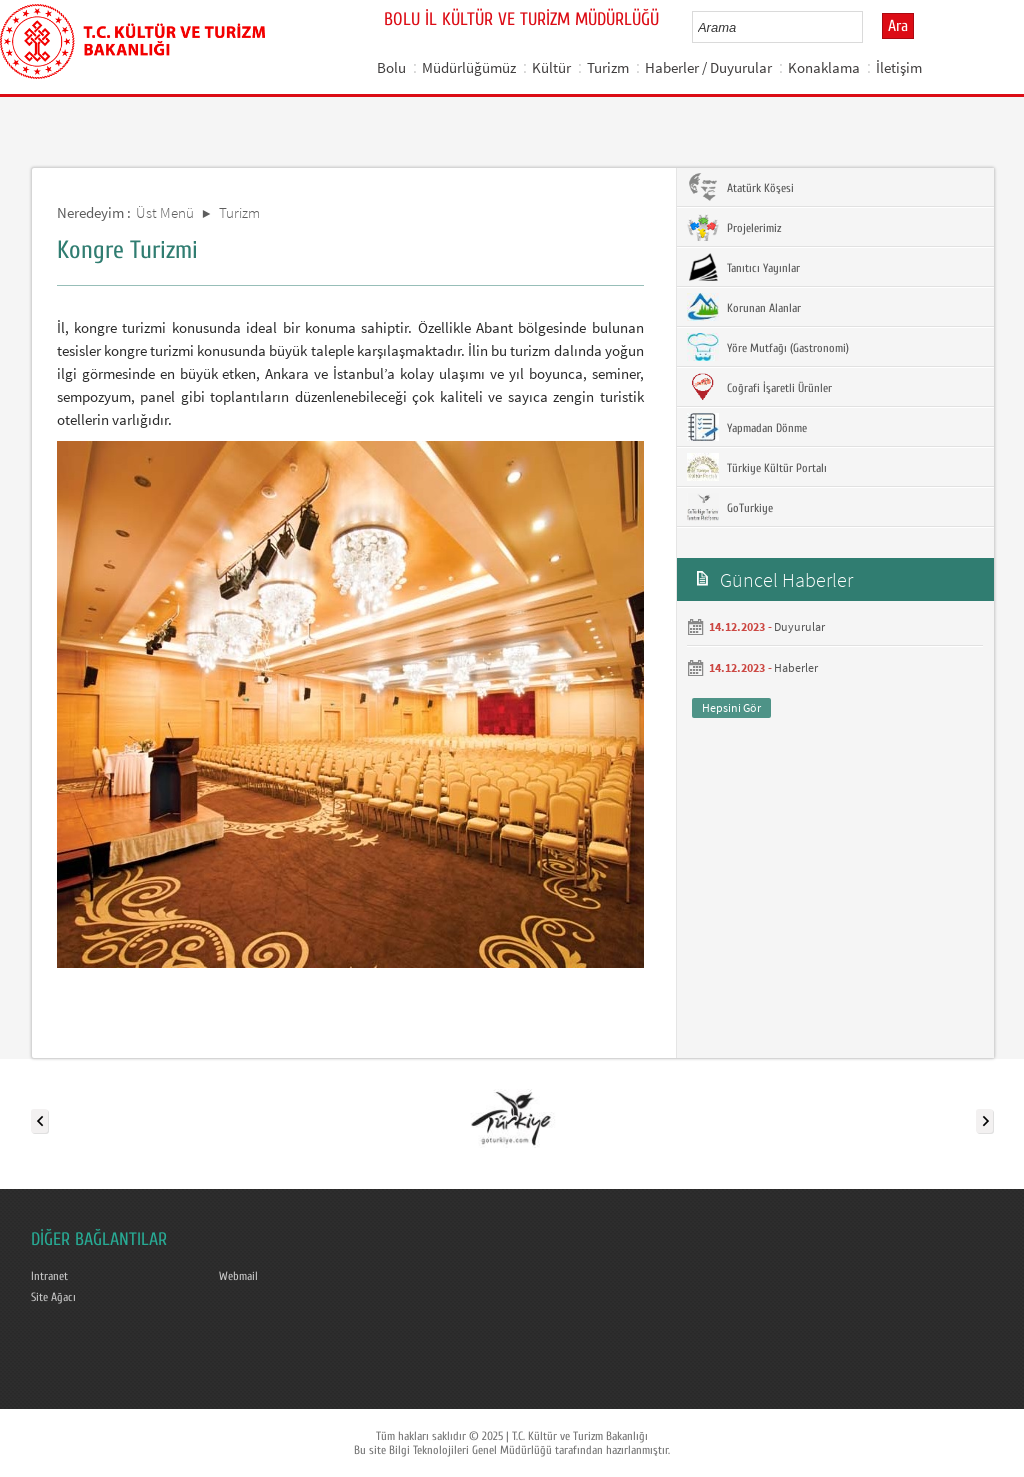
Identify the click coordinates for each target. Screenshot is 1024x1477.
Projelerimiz (734, 227)
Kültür (551, 67)
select (868, 27)
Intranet (49, 1276)
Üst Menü (165, 212)
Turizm (608, 67)
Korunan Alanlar (744, 307)
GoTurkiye (730, 507)
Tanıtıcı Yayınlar (743, 267)
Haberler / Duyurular (708, 67)
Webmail (238, 1276)
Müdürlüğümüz (469, 67)
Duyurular (799, 626)
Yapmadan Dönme (747, 427)
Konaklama (824, 67)
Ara (898, 26)
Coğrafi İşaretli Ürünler (759, 387)
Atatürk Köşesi (740, 187)
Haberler (796, 667)
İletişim (899, 67)
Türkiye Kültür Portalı (757, 467)
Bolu (391, 67)
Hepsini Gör (731, 707)
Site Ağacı (53, 1297)
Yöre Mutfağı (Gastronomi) (768, 347)
